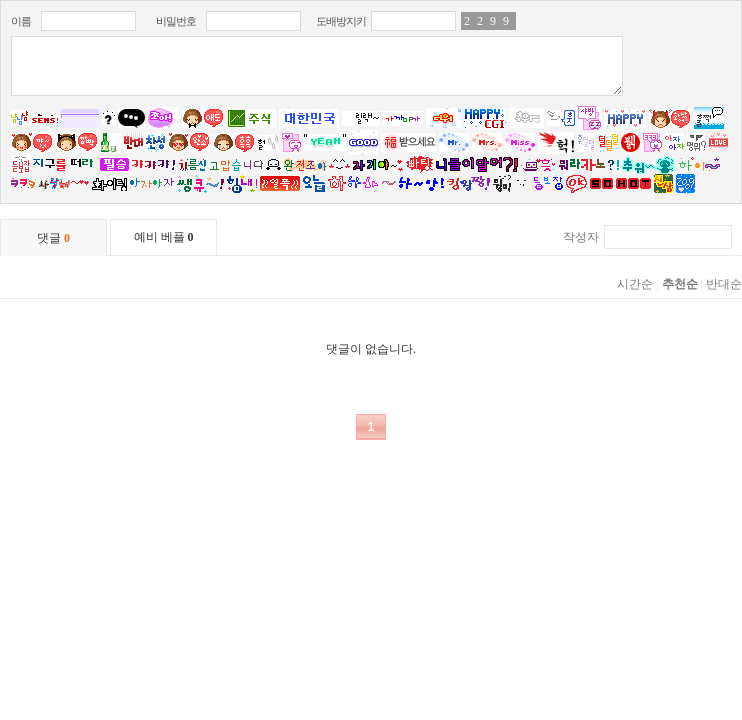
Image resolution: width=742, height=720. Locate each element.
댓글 (53, 238)
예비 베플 (164, 237)
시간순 (635, 284)
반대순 (724, 284)
